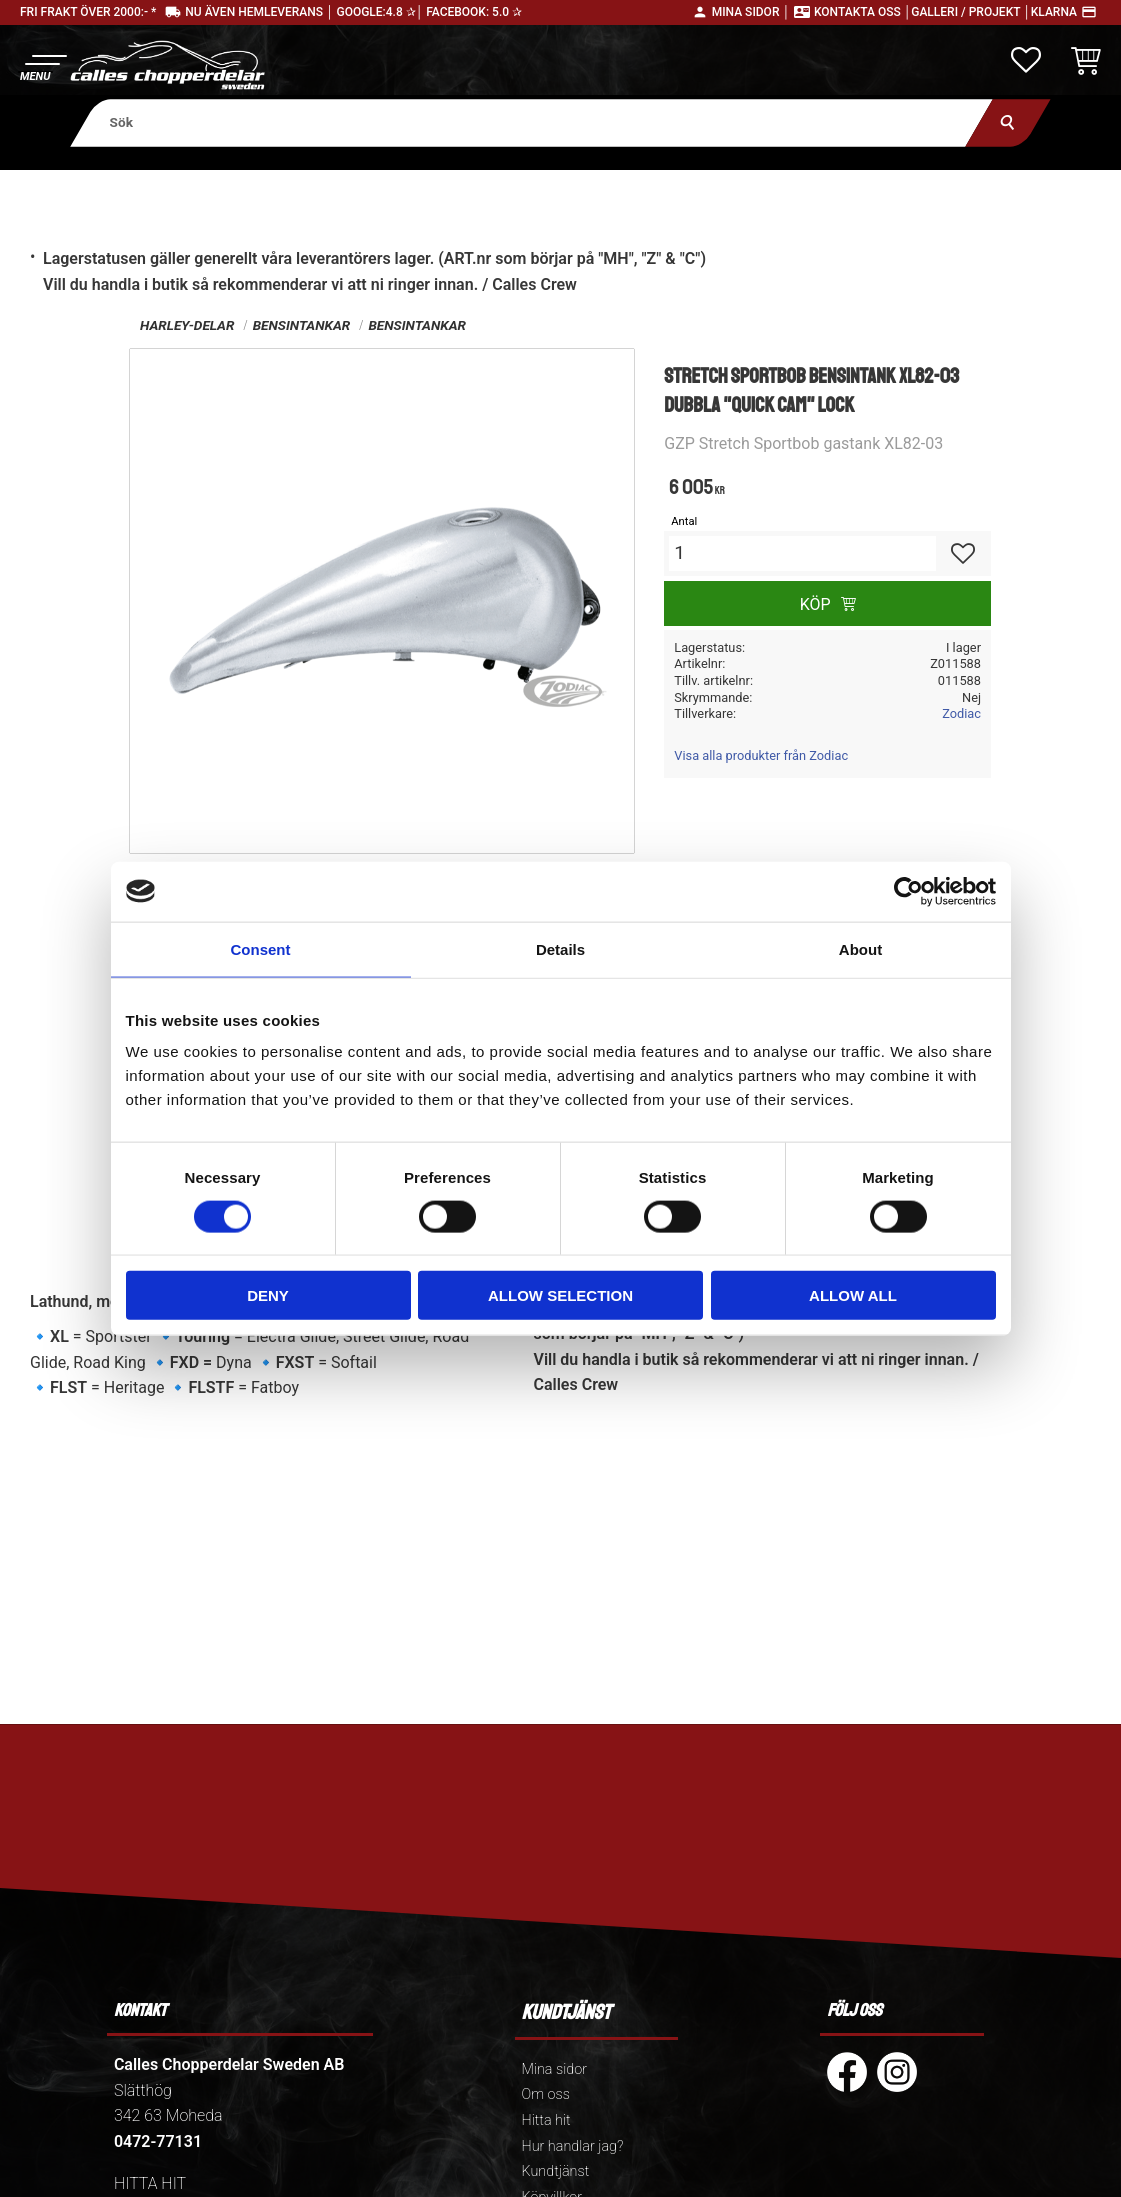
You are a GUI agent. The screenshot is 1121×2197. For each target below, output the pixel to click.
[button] (42, 65)
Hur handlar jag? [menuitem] (573, 2146)
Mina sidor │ (751, 12)
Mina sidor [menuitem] (554, 2069)
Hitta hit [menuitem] (546, 2120)
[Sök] (1007, 122)
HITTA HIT (150, 2183)
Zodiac (961, 713)
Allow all (853, 1295)
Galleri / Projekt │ (971, 12)
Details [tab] (560, 948)
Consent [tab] (261, 948)
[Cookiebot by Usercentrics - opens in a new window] (908, 891)
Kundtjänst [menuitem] (556, 2171)
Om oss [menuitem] (546, 2094)
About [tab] (860, 948)
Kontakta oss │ (862, 12)
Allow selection (560, 1295)
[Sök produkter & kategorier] (531, 122)
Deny (268, 1295)
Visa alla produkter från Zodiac (761, 755)
